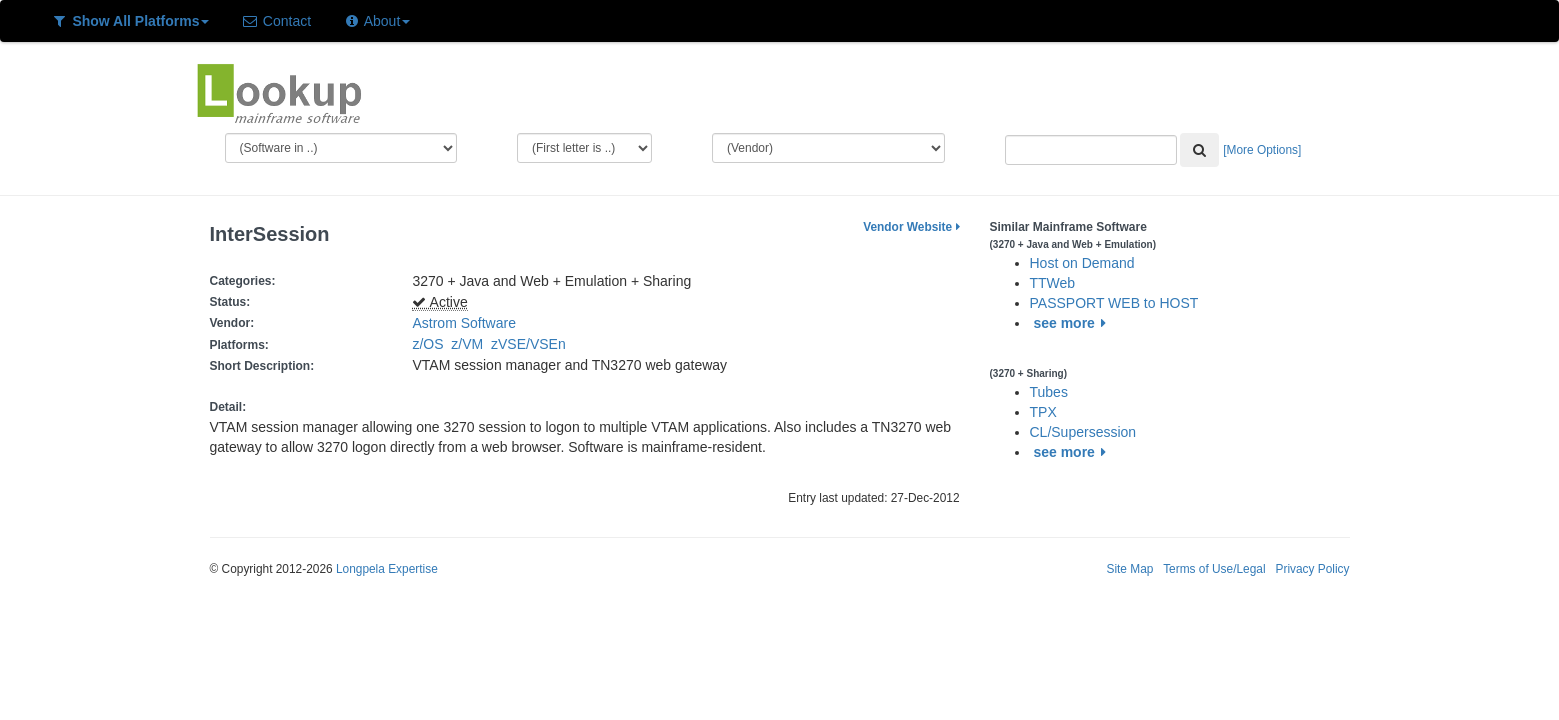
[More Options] (1262, 150)
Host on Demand (1082, 263)
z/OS (431, 344)
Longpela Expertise (387, 569)
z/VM (471, 344)
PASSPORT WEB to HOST (1114, 303)
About (376, 21)
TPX (1043, 412)
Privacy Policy (1312, 569)
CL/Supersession (1083, 432)
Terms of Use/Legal (1214, 569)
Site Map (1129, 569)
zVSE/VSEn (532, 344)
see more (1072, 323)
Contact (276, 21)
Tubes (1049, 392)
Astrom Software (463, 323)
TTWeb (1053, 283)
